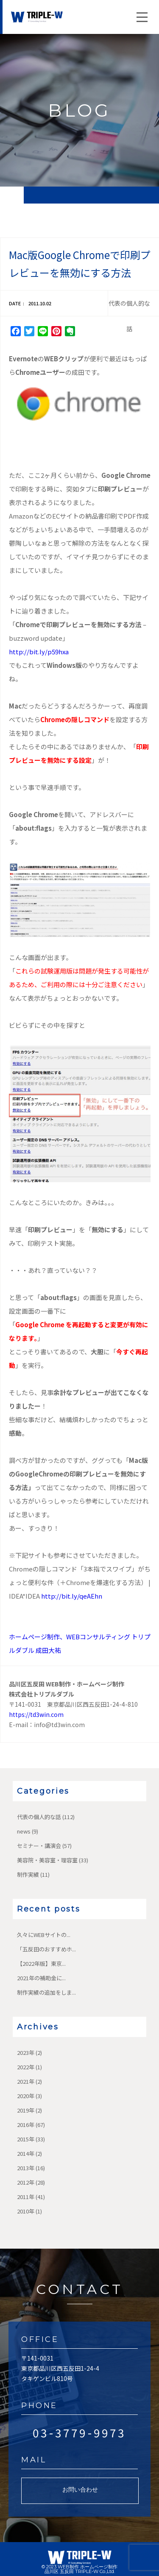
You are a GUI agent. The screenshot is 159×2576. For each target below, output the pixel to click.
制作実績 (28, 1874)
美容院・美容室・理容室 (47, 1860)
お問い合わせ (80, 2489)
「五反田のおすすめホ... (46, 1949)
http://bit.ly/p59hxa (39, 651)
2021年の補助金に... (41, 1978)
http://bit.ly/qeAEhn (71, 1595)
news (24, 1831)
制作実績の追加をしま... (46, 1992)
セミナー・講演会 (39, 1846)
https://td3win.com (36, 1714)
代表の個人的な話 (39, 1817)
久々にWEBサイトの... (43, 1935)
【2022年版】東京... (41, 1963)
